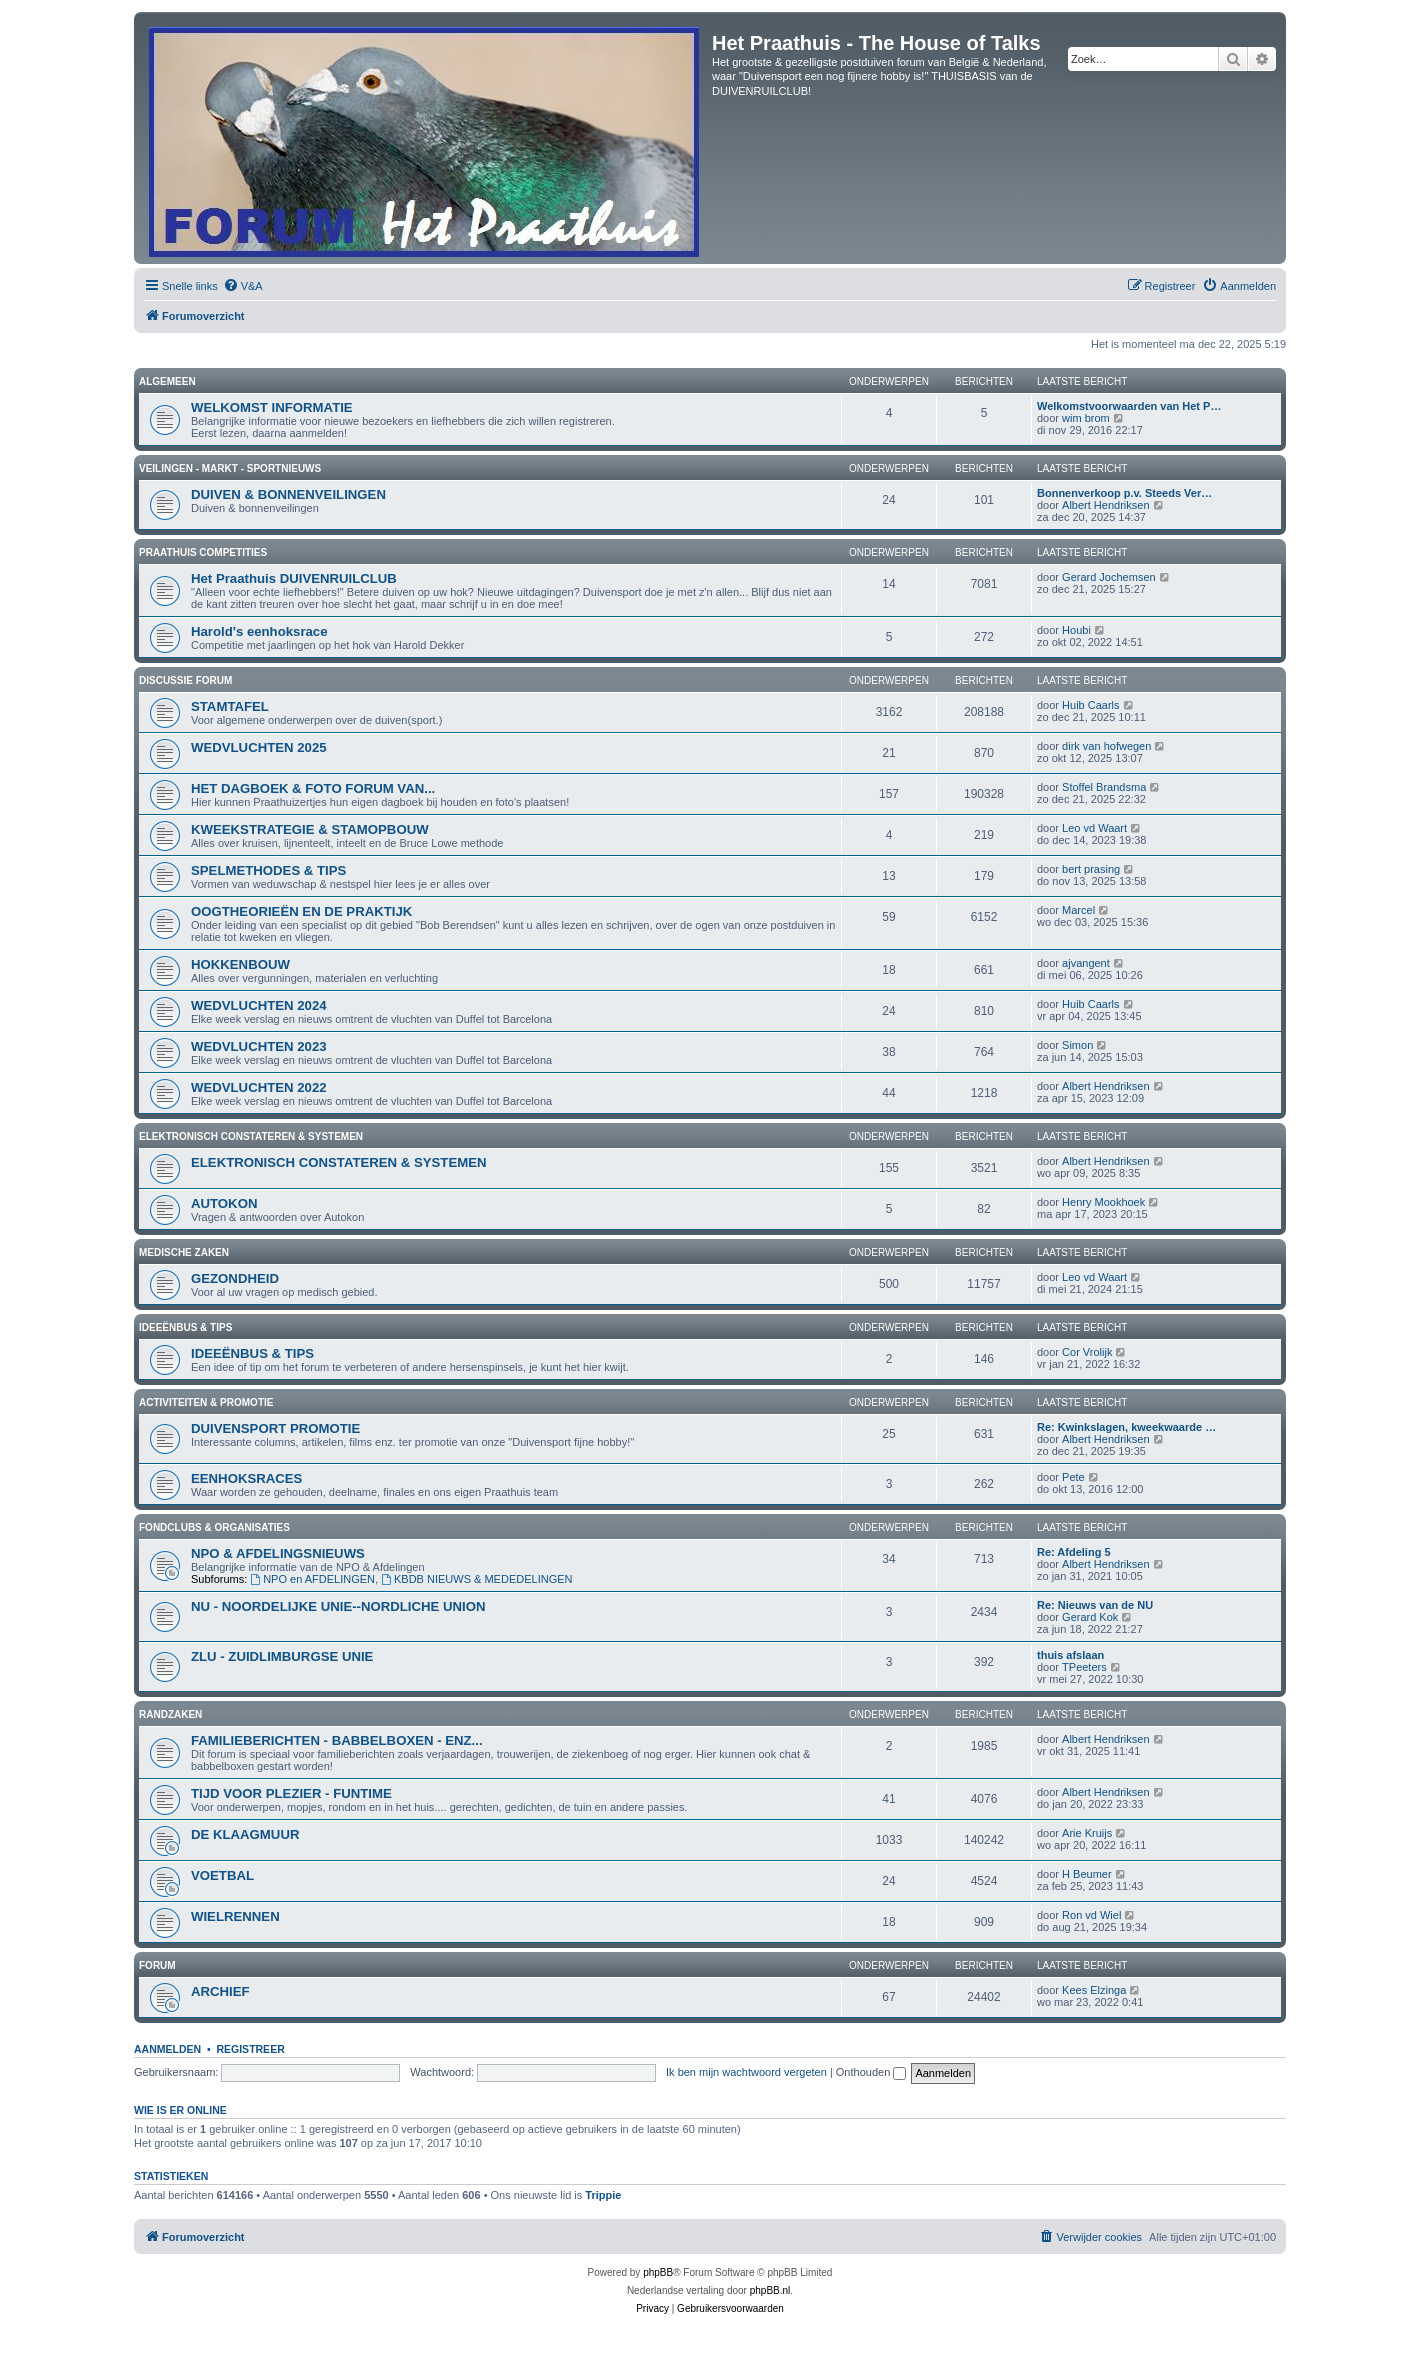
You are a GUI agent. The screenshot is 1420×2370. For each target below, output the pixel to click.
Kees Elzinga (1094, 1990)
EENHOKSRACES (246, 1478)
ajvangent (1086, 963)
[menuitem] (243, 286)
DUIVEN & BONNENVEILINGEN (288, 494)
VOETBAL (222, 1875)
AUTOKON (224, 1203)
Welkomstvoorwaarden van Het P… (1129, 406)
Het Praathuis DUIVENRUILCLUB (294, 578)
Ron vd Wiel (1091, 1915)
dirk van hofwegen (1106, 746)
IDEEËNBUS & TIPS (185, 1327)
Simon (1077, 1045)
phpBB (658, 2272)
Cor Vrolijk (1087, 1352)
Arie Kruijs (1087, 1833)
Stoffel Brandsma (1104, 787)
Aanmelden (167, 2049)
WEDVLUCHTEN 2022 (259, 1087)
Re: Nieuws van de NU (1095, 1605)
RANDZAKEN (170, 1714)
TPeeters (1084, 1667)
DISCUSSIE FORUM (185, 680)
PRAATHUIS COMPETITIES (203, 552)
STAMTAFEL (230, 706)
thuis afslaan (1070, 1655)
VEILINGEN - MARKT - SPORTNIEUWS (230, 468)
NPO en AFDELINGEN (312, 1579)
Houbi (1076, 630)
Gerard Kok (1090, 1617)
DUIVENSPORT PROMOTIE (275, 1428)
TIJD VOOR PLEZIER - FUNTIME (291, 1793)
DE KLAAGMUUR (245, 1834)
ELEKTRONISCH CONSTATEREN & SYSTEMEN (251, 1136)
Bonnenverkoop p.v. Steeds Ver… (1124, 493)
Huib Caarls (1090, 705)
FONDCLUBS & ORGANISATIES (214, 1527)
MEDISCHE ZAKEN (184, 1252)
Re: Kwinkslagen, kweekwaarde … (1126, 1427)
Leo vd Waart (1094, 828)
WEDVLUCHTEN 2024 (259, 1005)
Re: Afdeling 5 (1074, 1552)
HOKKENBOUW (240, 964)
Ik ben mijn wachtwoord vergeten (746, 2072)
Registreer (250, 2049)
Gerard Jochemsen (1109, 577)
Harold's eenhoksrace (259, 631)
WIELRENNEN (235, 1916)
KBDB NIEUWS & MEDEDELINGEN (476, 1579)
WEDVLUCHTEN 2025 (259, 747)
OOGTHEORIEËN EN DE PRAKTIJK (301, 911)
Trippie (603, 2195)
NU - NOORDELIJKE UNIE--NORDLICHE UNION (338, 1606)
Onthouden (871, 2072)
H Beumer (1087, 1874)
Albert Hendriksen (1105, 505)
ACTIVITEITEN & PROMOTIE (206, 1402)
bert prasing (1091, 869)
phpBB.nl (770, 2290)
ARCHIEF (220, 1991)
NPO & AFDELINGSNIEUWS (278, 1553)
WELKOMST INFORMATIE (272, 407)
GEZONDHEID (235, 1278)
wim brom (1086, 418)
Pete (1073, 1477)
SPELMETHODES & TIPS (268, 870)
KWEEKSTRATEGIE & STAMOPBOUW (310, 829)
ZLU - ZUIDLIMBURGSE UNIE (282, 1656)
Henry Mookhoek (1103, 1202)
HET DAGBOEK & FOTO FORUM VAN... (313, 788)
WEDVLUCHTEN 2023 (259, 1046)
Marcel (1078, 910)
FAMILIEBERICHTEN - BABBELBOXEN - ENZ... (337, 1740)
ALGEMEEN (167, 381)
